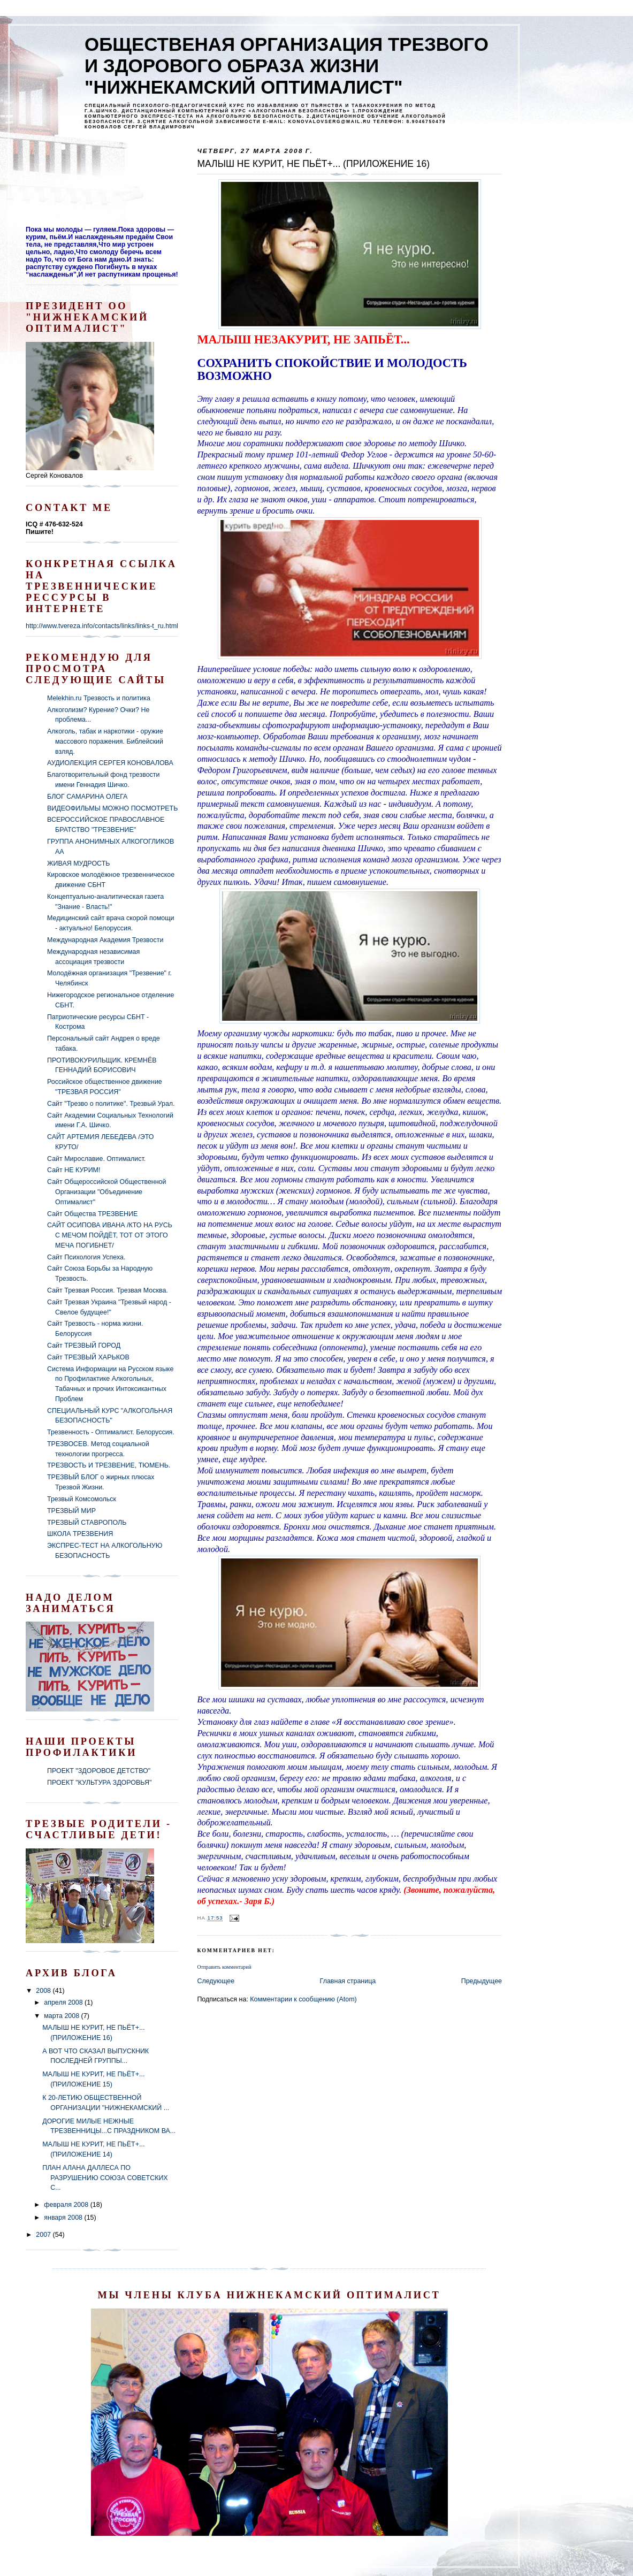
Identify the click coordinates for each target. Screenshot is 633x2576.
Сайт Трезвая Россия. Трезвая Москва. (107, 1290)
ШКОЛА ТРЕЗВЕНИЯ (80, 1534)
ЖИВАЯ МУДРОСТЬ (78, 863)
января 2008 (64, 2217)
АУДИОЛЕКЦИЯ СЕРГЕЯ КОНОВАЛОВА (110, 763)
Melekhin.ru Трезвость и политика (98, 698)
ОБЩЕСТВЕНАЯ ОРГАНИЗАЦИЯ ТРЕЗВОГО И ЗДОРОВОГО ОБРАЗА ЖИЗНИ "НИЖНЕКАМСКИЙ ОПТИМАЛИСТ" (287, 65)
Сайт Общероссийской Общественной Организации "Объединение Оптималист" (106, 1191)
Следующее (215, 1981)
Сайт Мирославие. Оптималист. (96, 1159)
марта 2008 (62, 2016)
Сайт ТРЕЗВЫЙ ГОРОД (83, 1345)
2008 (44, 1990)
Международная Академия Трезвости (105, 940)
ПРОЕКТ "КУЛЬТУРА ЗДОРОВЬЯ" (99, 1782)
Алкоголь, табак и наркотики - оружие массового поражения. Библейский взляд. (105, 741)
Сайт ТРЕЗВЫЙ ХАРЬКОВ (88, 1357)
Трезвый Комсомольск (81, 1499)
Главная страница (348, 1981)
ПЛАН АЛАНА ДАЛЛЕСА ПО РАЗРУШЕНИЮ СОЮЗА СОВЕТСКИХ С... (105, 2177)
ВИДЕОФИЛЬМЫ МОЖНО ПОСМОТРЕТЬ (112, 808)
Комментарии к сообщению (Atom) (303, 1999)
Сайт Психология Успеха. (86, 1257)
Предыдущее (481, 1981)
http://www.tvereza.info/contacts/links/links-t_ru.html (102, 626)
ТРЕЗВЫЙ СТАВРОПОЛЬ (86, 1522)
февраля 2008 (67, 2204)
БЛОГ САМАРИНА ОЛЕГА (87, 796)
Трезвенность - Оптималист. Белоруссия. (110, 1432)
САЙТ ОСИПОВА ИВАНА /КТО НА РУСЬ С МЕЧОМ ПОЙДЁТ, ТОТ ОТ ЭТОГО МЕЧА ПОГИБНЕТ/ (109, 1235)
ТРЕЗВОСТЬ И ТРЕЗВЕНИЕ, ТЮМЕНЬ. (108, 1465)
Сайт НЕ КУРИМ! (73, 1170)
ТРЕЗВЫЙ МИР (71, 1511)
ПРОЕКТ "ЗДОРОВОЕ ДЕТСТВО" (98, 1771)
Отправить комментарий (224, 1967)
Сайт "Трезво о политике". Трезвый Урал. (111, 1103)
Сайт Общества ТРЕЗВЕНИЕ (92, 1214)
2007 (44, 2234)
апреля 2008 (64, 2002)
